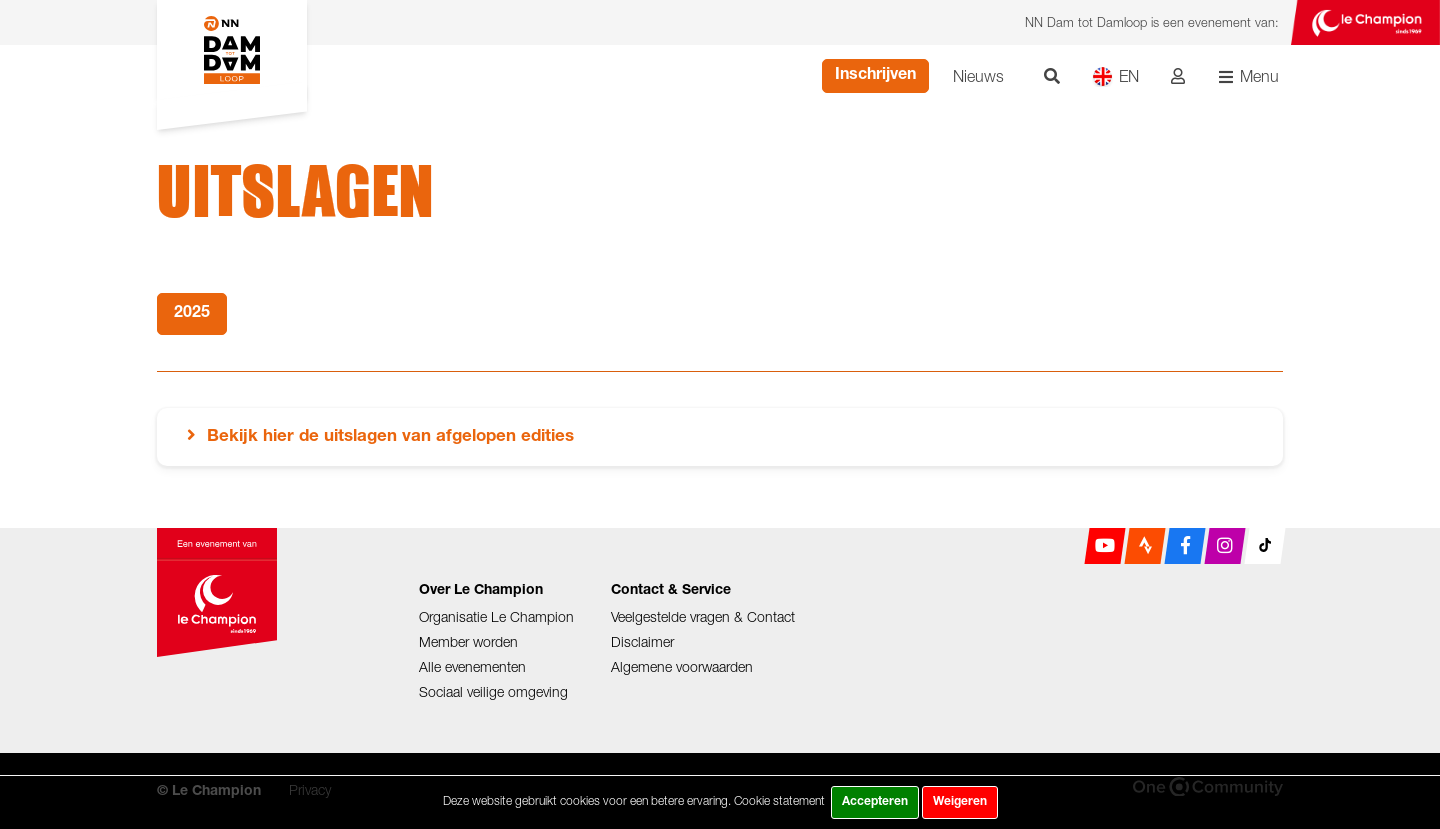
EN (1115, 76)
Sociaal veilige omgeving (493, 691)
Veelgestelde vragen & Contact (703, 616)
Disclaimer (642, 641)
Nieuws (978, 76)
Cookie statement (779, 800)
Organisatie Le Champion (496, 616)
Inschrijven (875, 76)
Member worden (468, 641)
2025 (192, 314)
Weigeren (960, 802)
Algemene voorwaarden (682, 666)
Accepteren (875, 802)
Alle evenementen (472, 666)
